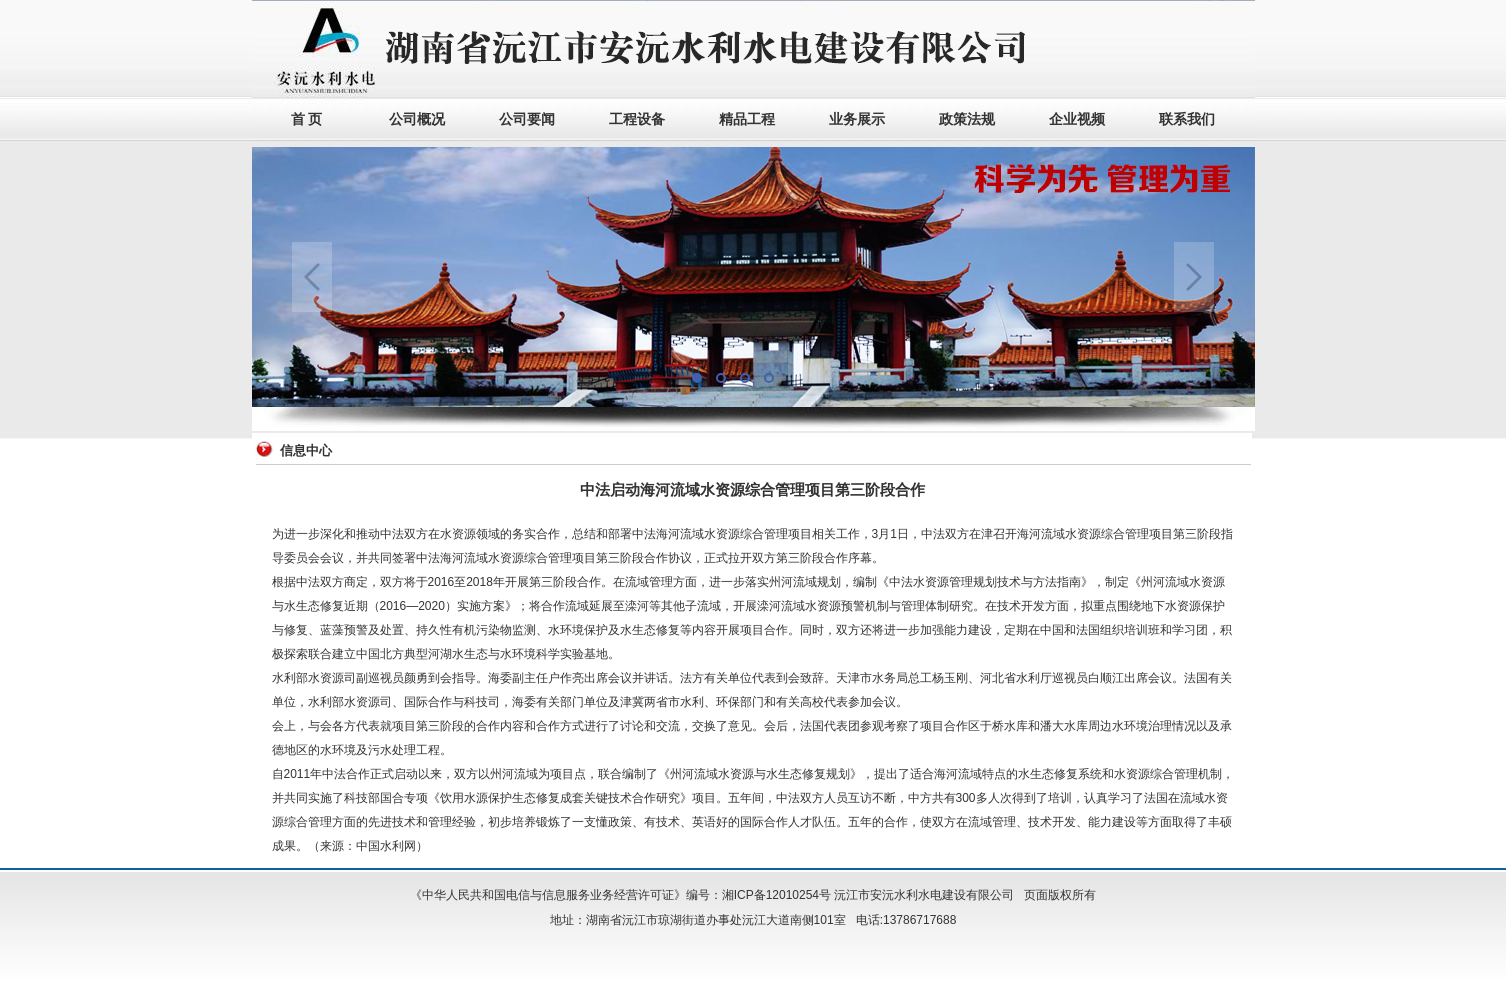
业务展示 (857, 119)
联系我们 (1187, 119)
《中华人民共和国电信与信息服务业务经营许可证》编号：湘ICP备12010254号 (620, 895)
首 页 (307, 119)
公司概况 (417, 119)
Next (1194, 277)
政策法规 (967, 119)
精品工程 (747, 119)
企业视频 (1077, 119)
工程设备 (637, 119)
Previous (312, 277)
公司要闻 (527, 119)
